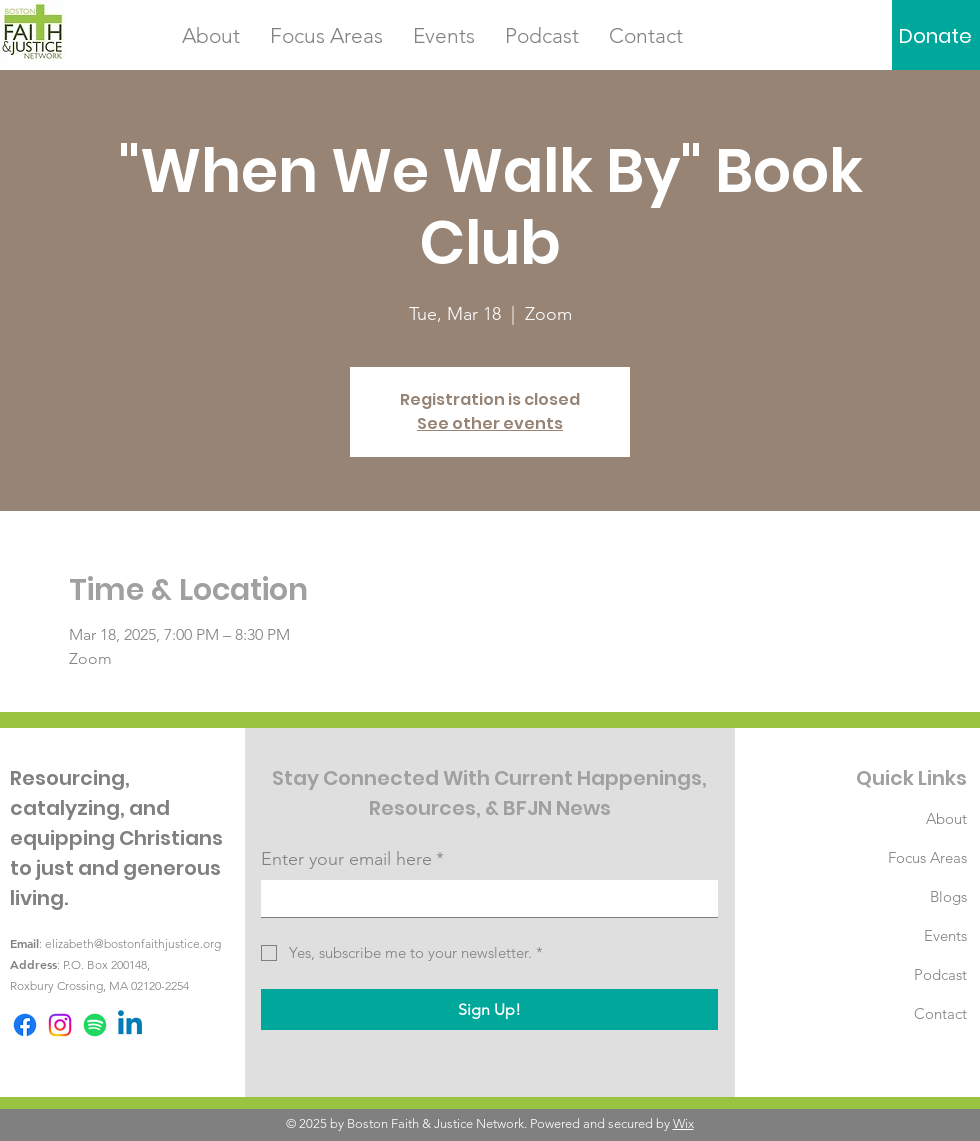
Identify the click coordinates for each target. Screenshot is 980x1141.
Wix (683, 1123)
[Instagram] (60, 1025)
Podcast (940, 974)
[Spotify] (95, 1025)
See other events (490, 423)
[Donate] (935, 36)
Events (945, 935)
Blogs (948, 896)
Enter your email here (352, 859)
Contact (940, 1013)
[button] (211, 36)
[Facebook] (25, 1025)
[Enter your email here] (483, 898)
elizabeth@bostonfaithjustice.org (133, 943)
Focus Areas (927, 857)
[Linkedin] (130, 1025)
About (946, 818)
